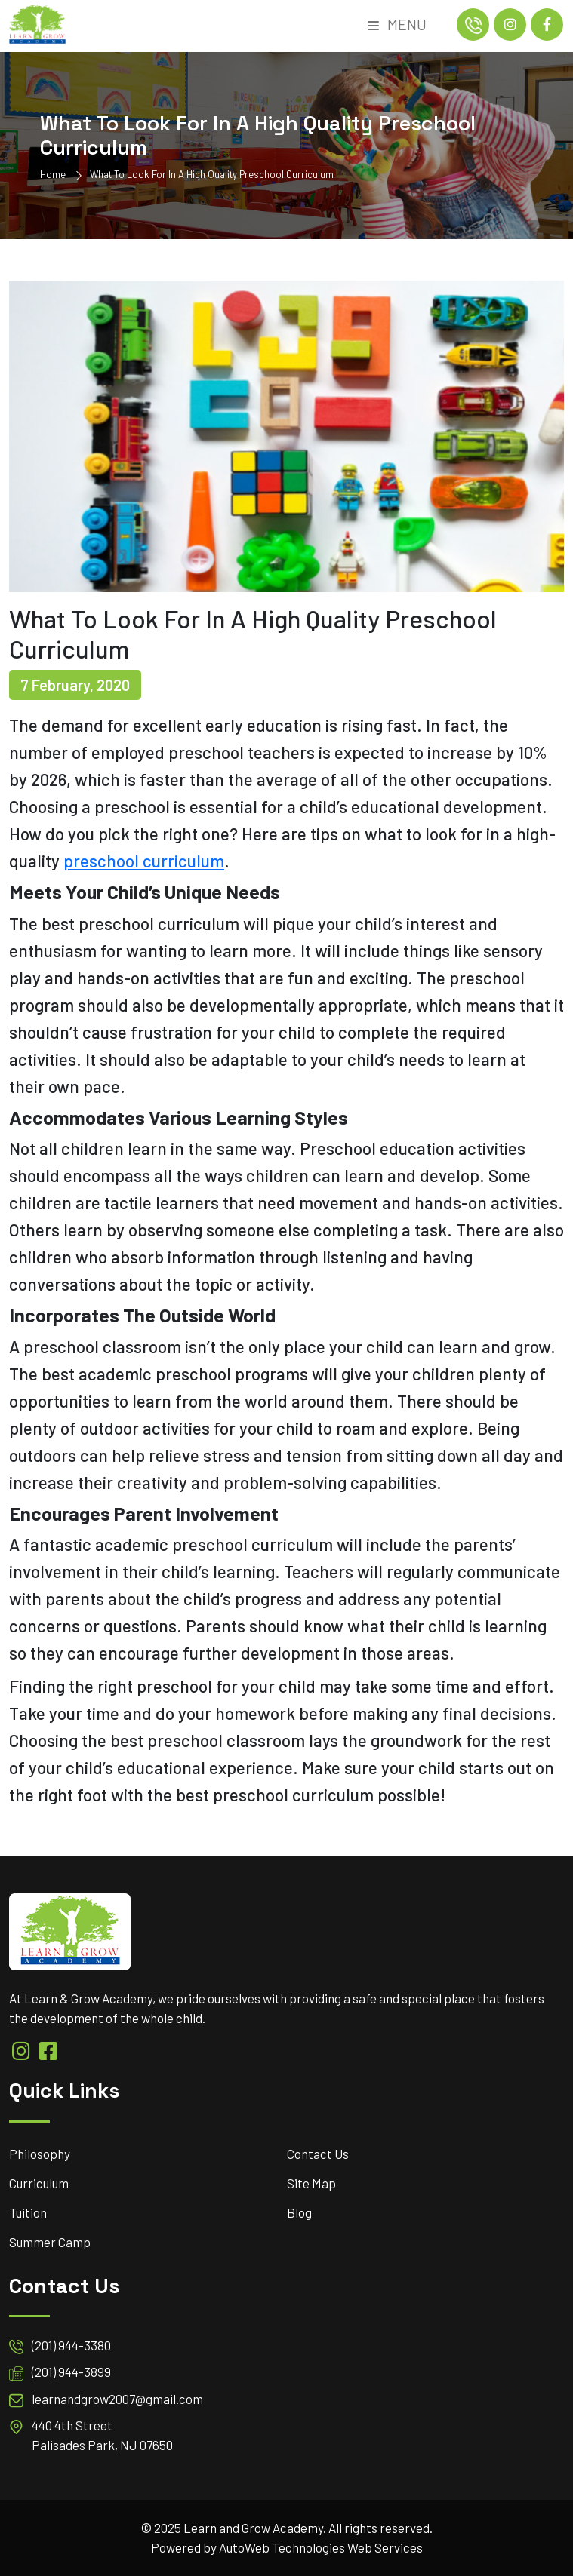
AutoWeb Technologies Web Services (321, 2547)
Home (53, 174)
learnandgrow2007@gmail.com (117, 2398)
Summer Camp (50, 2241)
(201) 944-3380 (71, 2345)
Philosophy (39, 2153)
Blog (299, 2212)
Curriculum (39, 2183)
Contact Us (318, 2153)
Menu (397, 24)
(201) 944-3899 (71, 2371)
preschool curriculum (143, 860)
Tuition (28, 2212)
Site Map (311, 2183)
